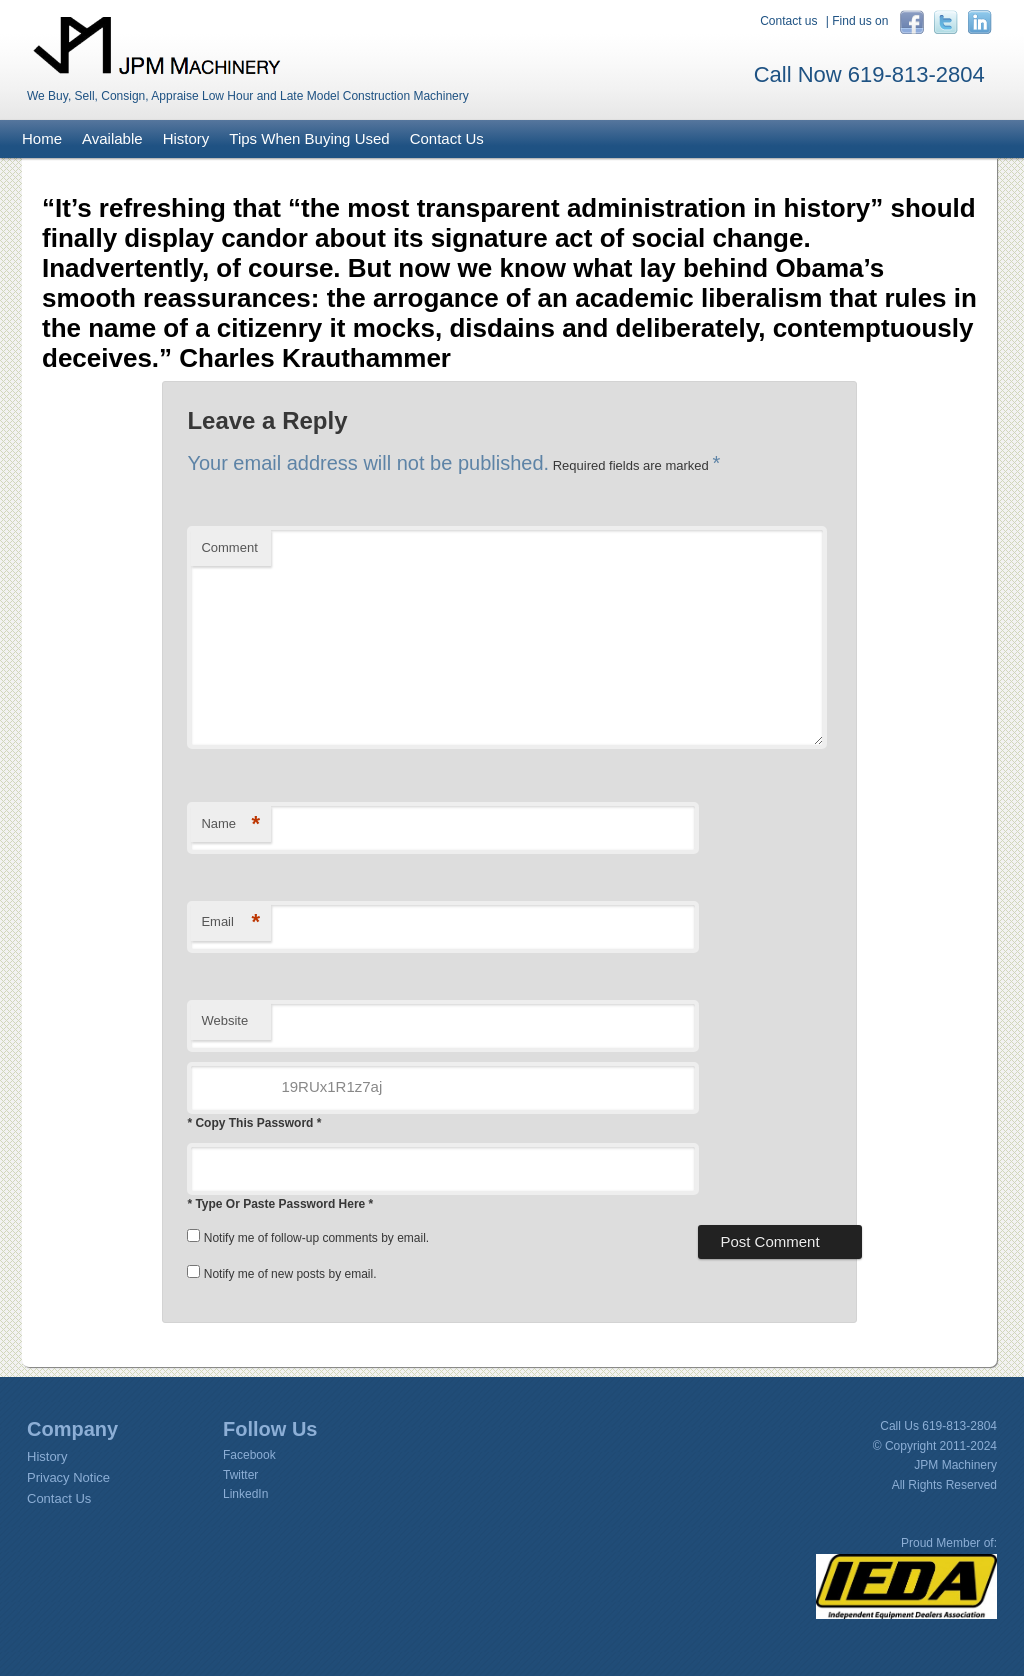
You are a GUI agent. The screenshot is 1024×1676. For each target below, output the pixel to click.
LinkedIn (245, 1494)
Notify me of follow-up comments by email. (316, 1238)
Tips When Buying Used (309, 138)
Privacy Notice (68, 1477)
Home (42, 138)
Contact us (788, 21)
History (186, 138)
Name (230, 824)
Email (230, 922)
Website (224, 1020)
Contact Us (447, 138)
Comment (229, 547)
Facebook (249, 1455)
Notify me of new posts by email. (290, 1274)
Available (112, 138)
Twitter (240, 1475)
